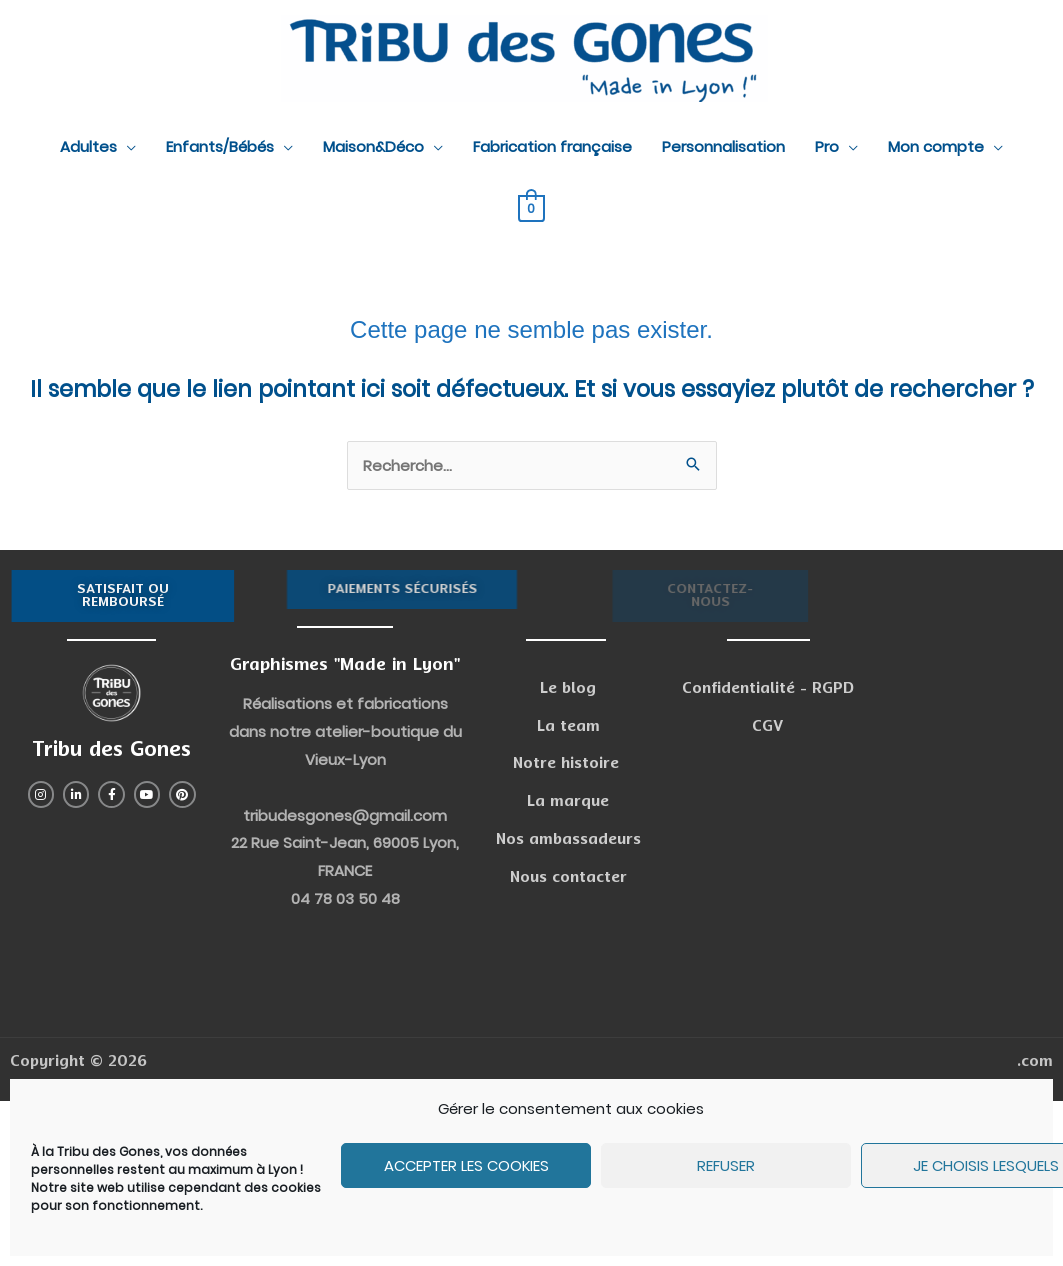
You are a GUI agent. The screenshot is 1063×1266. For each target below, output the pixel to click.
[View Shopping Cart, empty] (531, 207)
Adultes (88, 146)
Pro (827, 146)
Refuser (726, 1165)
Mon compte (936, 146)
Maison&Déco (373, 146)
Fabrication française (552, 146)
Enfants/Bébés (220, 146)
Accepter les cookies (466, 1165)
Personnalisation (723, 146)
